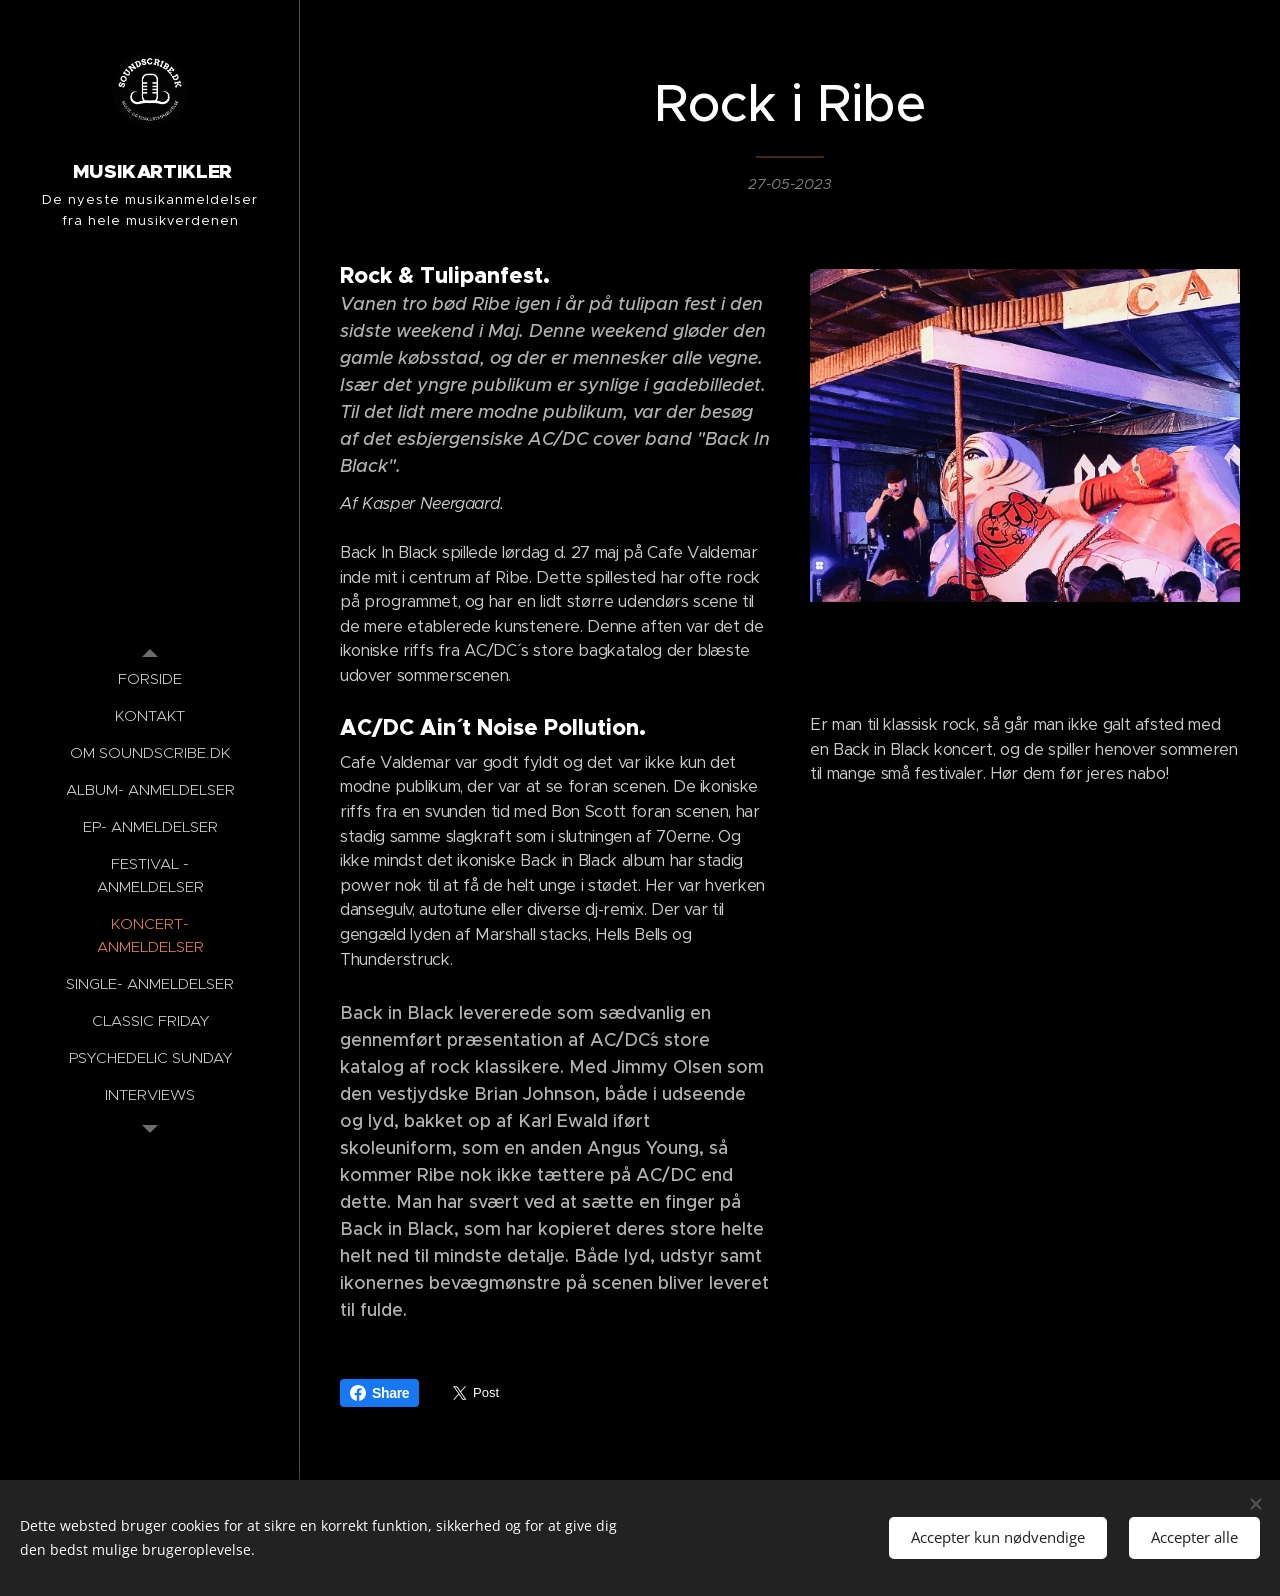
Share (379, 1393)
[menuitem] (150, 678)
